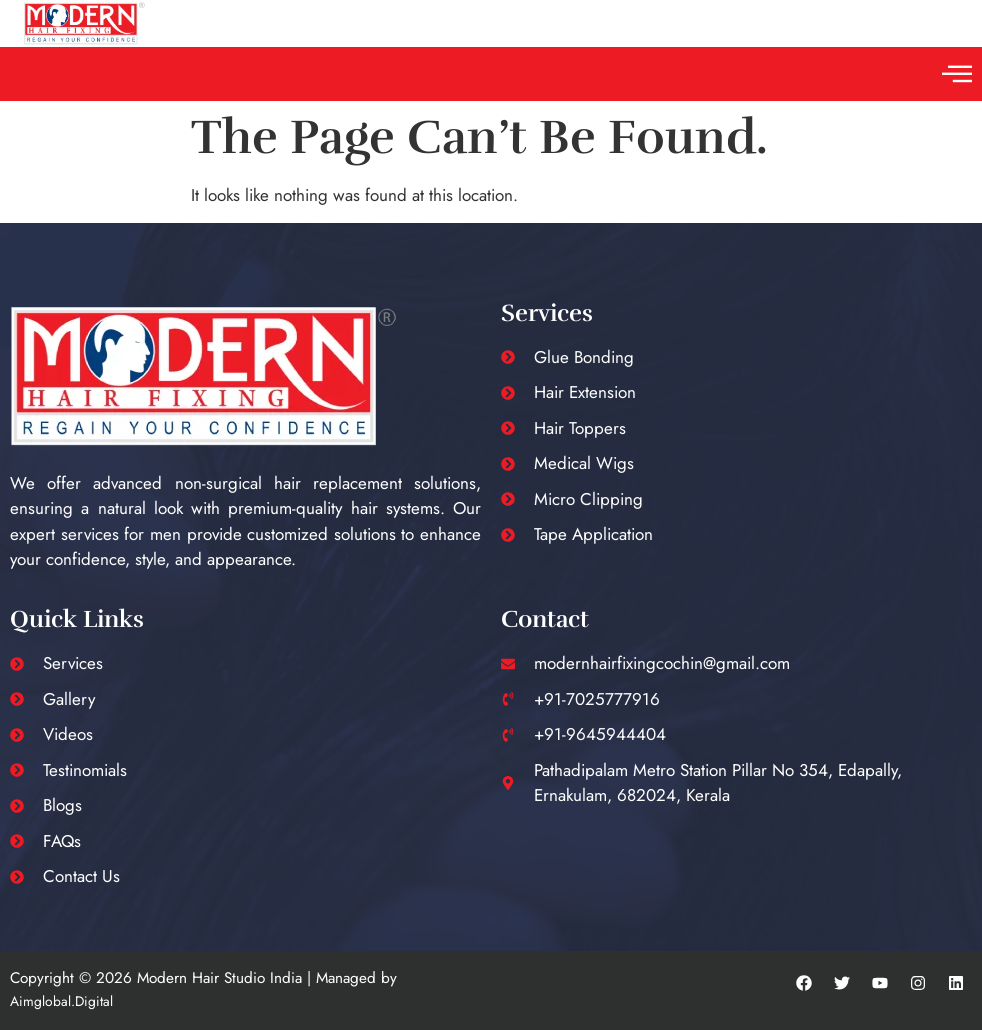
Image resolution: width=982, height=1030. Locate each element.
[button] (956, 74)
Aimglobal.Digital (61, 1001)
